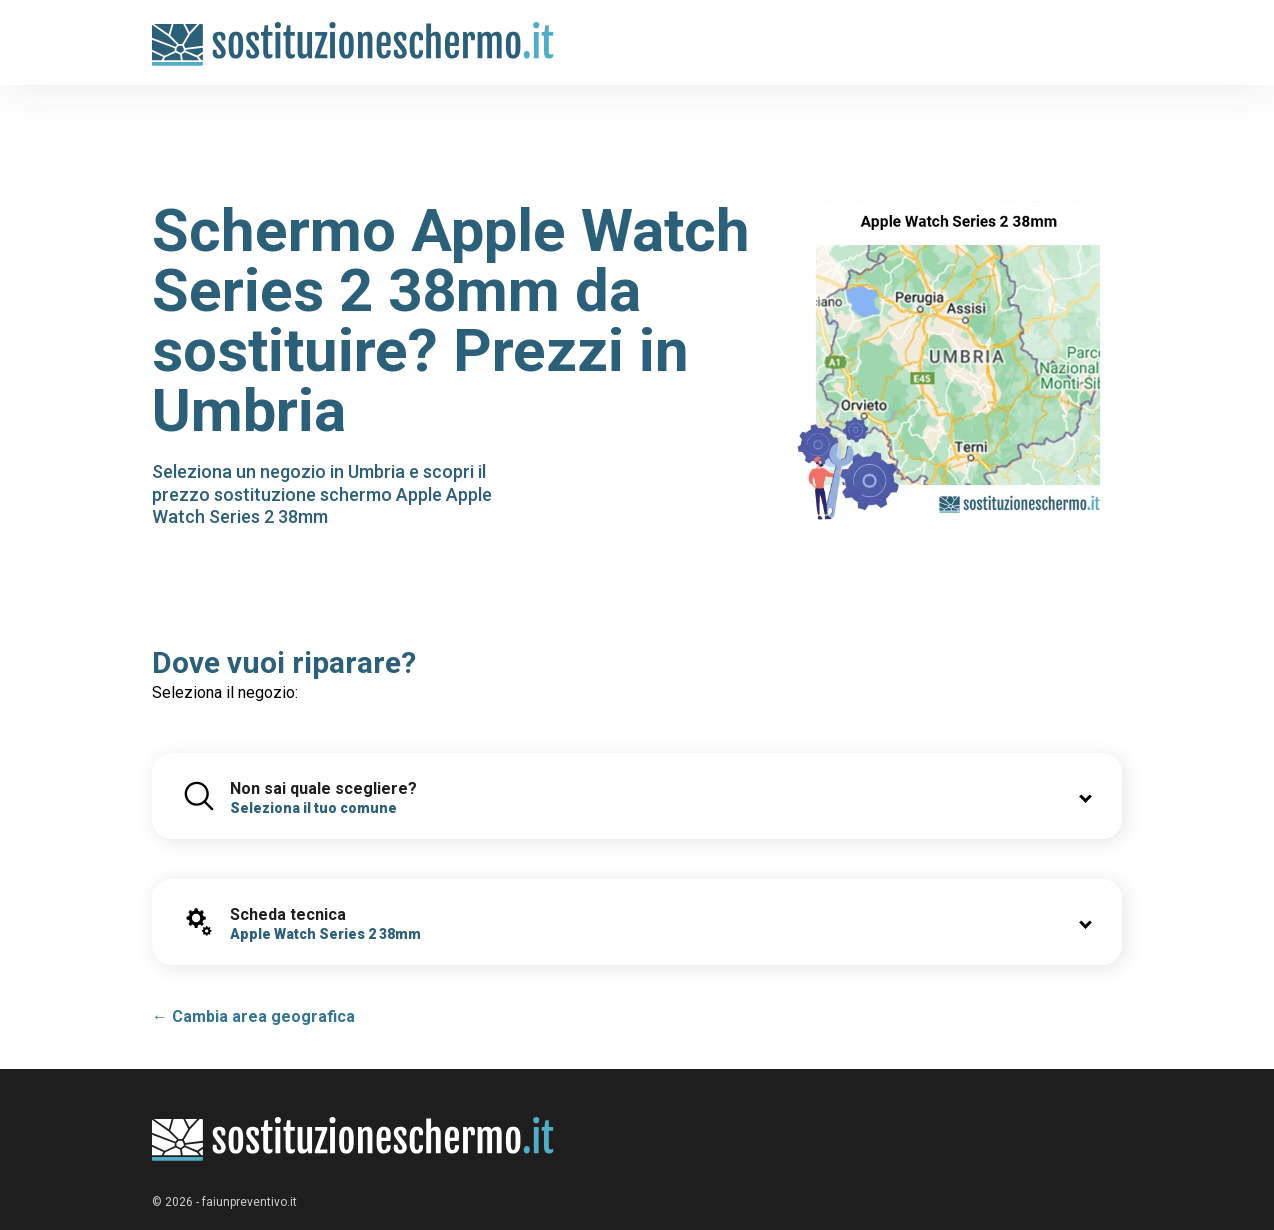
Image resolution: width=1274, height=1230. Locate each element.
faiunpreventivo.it (249, 1202)
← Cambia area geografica (253, 1016)
